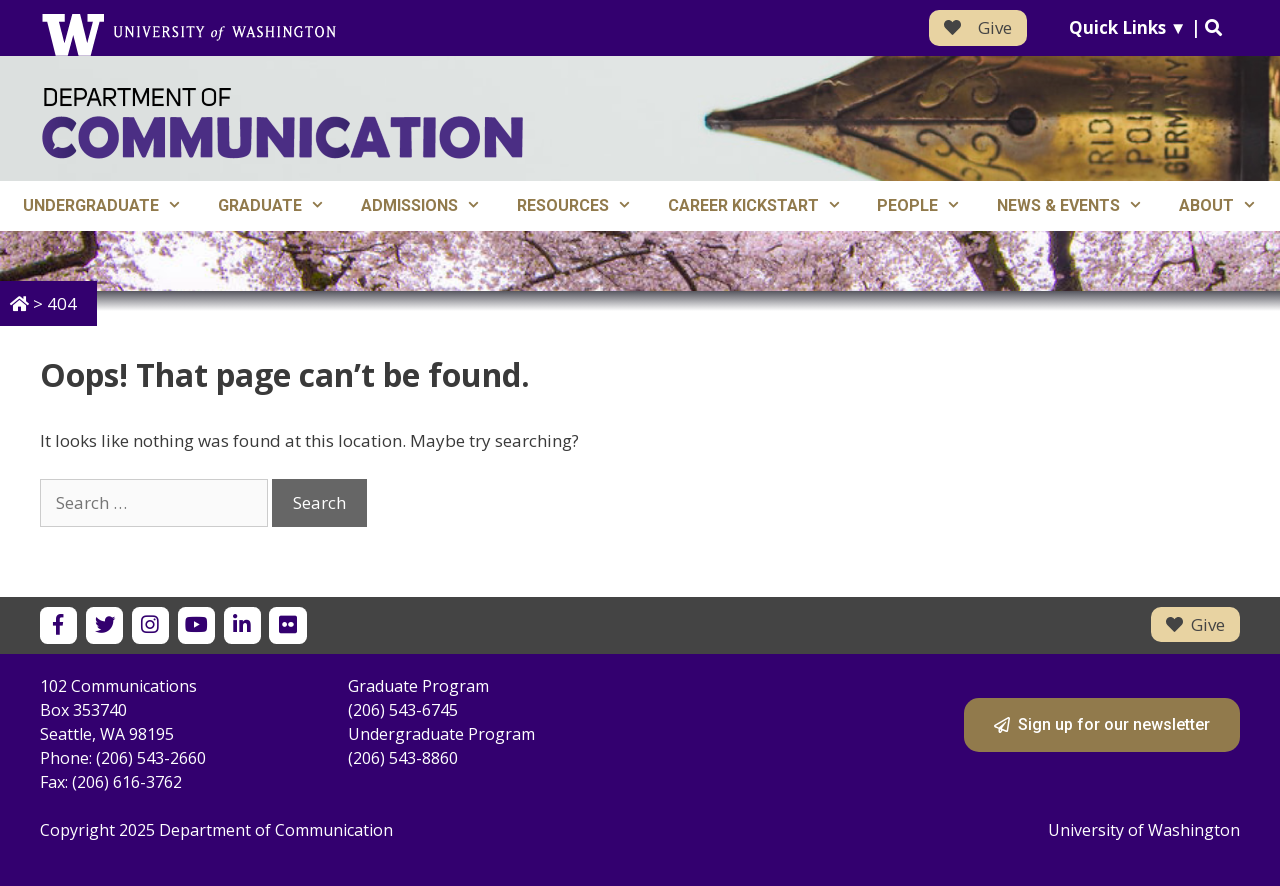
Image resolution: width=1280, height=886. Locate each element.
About (1227, 206)
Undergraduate (111, 206)
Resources (583, 206)
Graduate (280, 206)
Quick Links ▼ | (1145, 27)
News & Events (1079, 206)
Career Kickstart (764, 206)
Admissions (430, 206)
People (928, 206)
